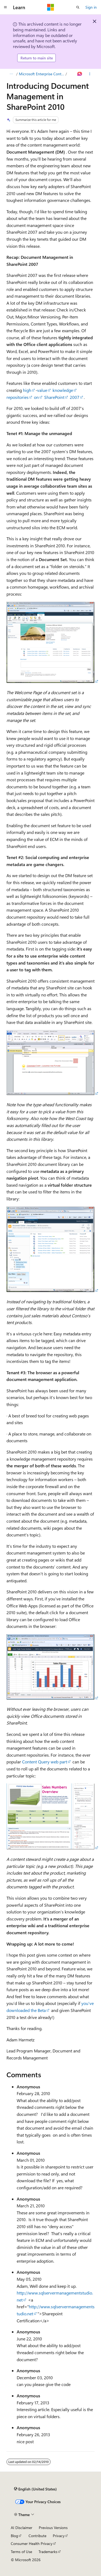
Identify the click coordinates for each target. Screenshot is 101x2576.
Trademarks (48, 2551)
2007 (74, 397)
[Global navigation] (5, 7)
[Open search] (77, 7)
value (42, 390)
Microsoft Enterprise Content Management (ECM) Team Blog (42, 73)
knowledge (63, 390)
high (27, 390)
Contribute (37, 2535)
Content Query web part (44, 1761)
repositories (17, 397)
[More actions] (90, 74)
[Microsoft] (50, 7)
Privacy (59, 2535)
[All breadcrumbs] (11, 74)
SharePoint (54, 397)
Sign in (91, 7)
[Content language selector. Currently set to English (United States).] (35, 2489)
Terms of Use (21, 2551)
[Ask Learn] (80, 74)
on (36, 397)
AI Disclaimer (21, 2527)
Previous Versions (53, 2527)
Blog (14, 2535)
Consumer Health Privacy (32, 2543)
